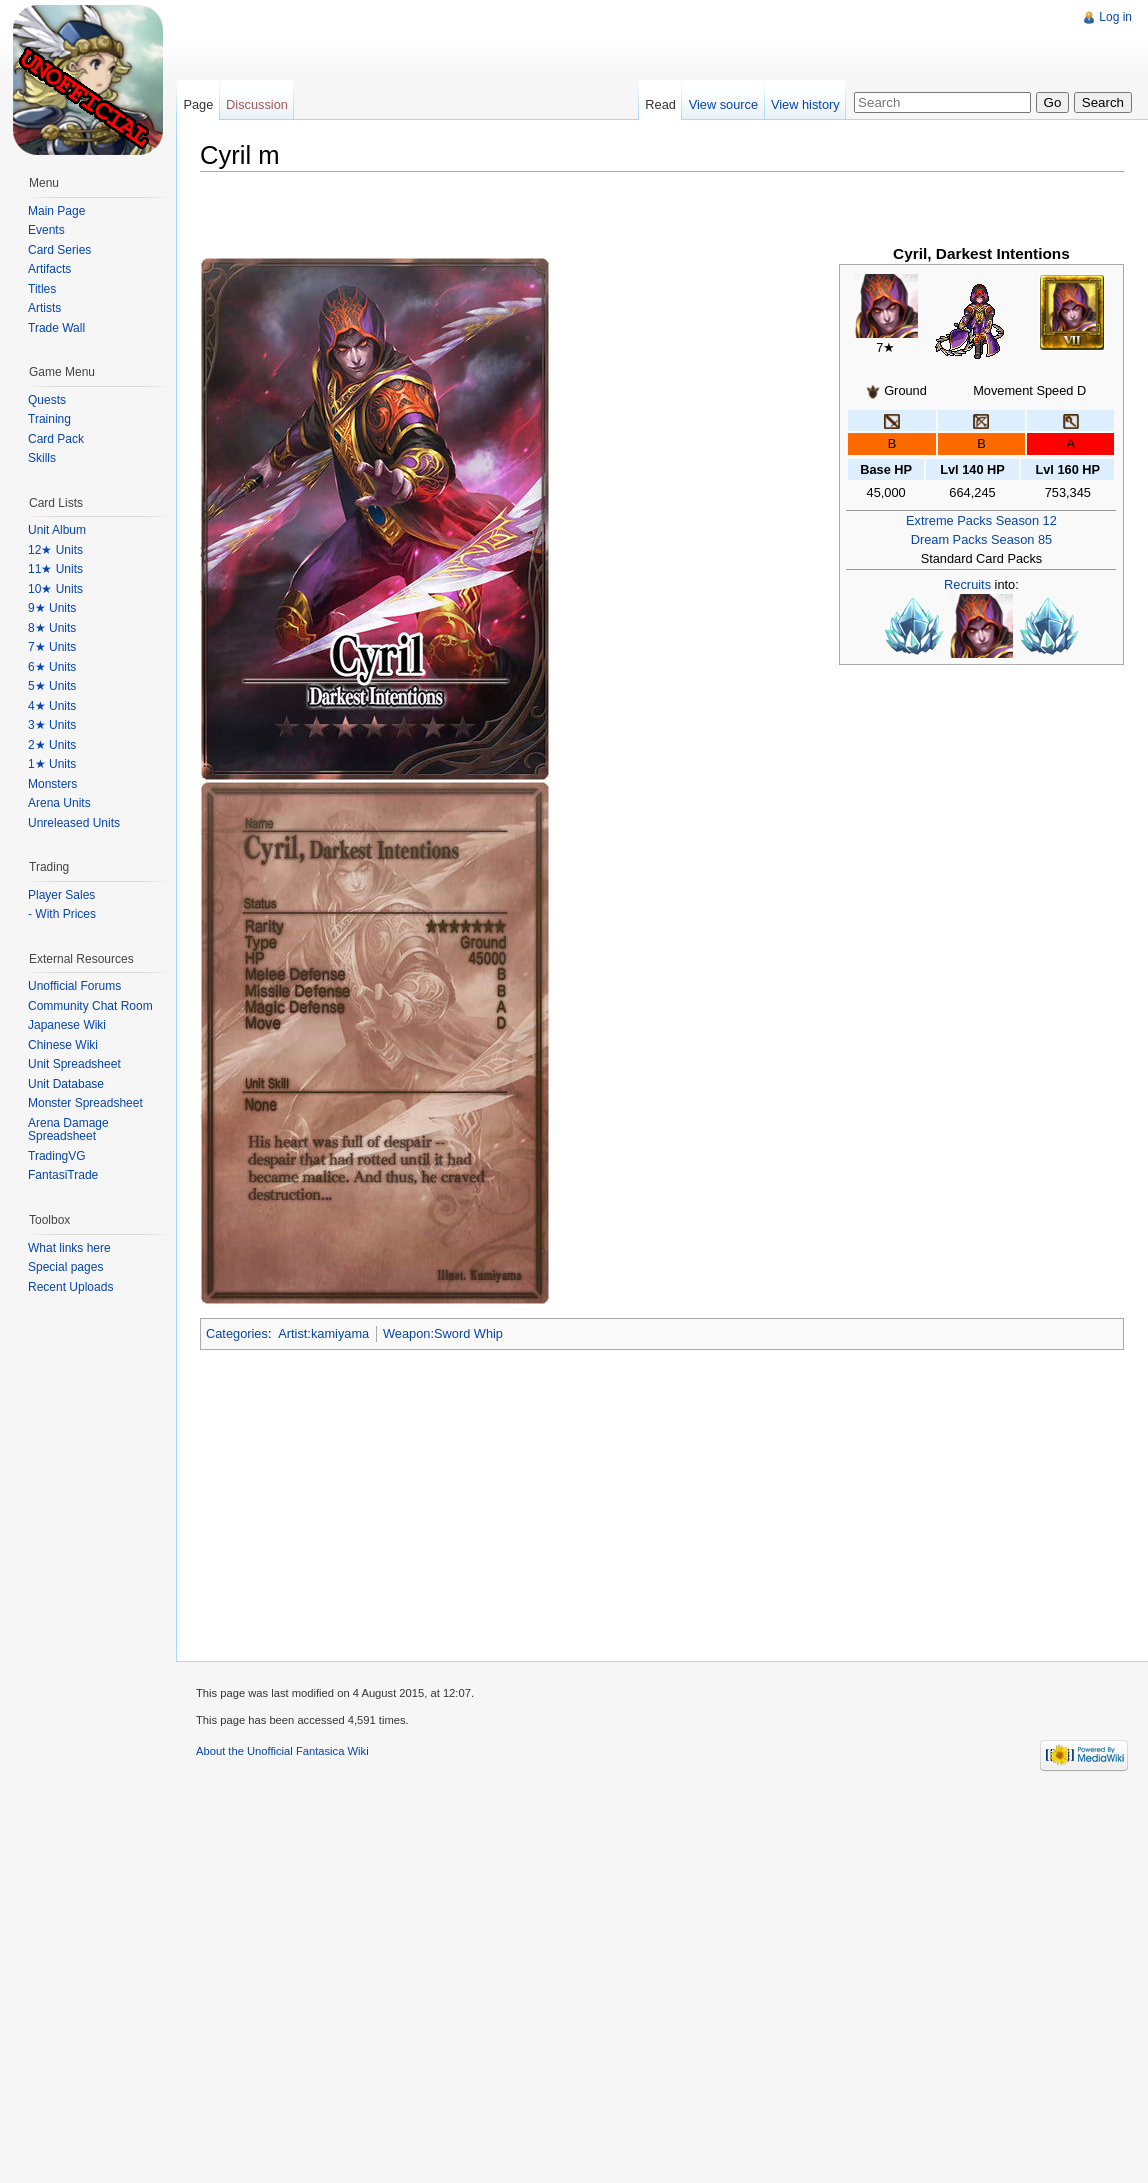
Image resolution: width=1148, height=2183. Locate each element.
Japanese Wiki (67, 1025)
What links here (69, 1248)
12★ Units (55, 550)
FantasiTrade (63, 1175)
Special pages (65, 1267)
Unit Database (66, 1084)
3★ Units (52, 725)
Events (46, 230)
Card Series (59, 250)
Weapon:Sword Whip (443, 1333)
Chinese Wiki (63, 1045)
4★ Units (52, 706)
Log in (1115, 17)
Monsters (52, 784)
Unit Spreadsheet (74, 1064)
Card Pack (56, 439)
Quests (47, 400)
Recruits (967, 584)
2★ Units (52, 745)
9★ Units (52, 608)
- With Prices (62, 914)
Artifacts (49, 269)
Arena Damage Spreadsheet (68, 1130)
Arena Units (59, 803)
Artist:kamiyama (323, 1333)
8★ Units (52, 628)
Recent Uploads (70, 1287)
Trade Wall (56, 328)
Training (49, 419)
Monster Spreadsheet (85, 1103)
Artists (44, 308)
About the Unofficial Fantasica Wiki (282, 1751)
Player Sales (61, 895)
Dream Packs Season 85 (982, 539)
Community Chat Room (90, 1006)
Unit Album (57, 530)
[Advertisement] (435, 140)
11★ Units (55, 569)
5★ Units (52, 686)
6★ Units (52, 667)
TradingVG (57, 1156)
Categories (237, 1333)
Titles (42, 289)
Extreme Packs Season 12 (981, 520)
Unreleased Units (74, 823)
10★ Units (55, 589)
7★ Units (52, 647)
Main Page (56, 211)
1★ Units (52, 764)
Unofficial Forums (74, 986)
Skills (42, 458)
